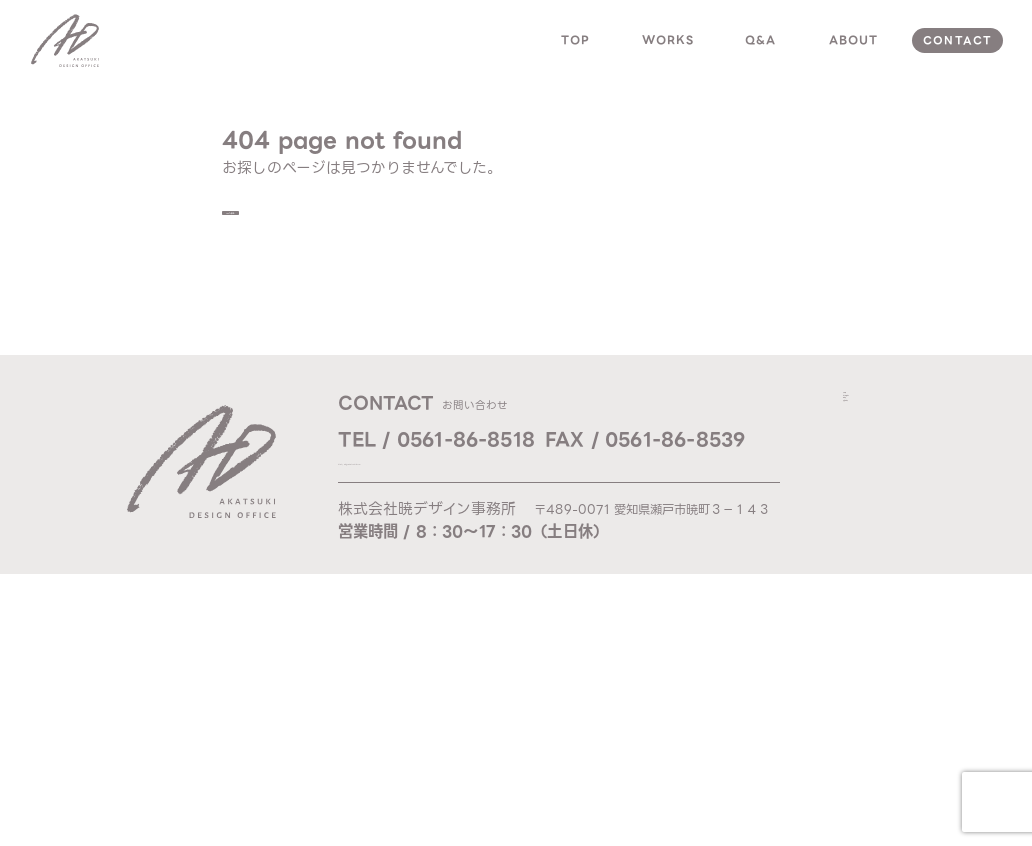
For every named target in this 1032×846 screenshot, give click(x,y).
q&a (760, 40)
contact (957, 40)
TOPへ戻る (293, 219)
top (575, 40)
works (668, 40)
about (854, 40)
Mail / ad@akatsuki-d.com (431, 476)
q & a (866, 471)
